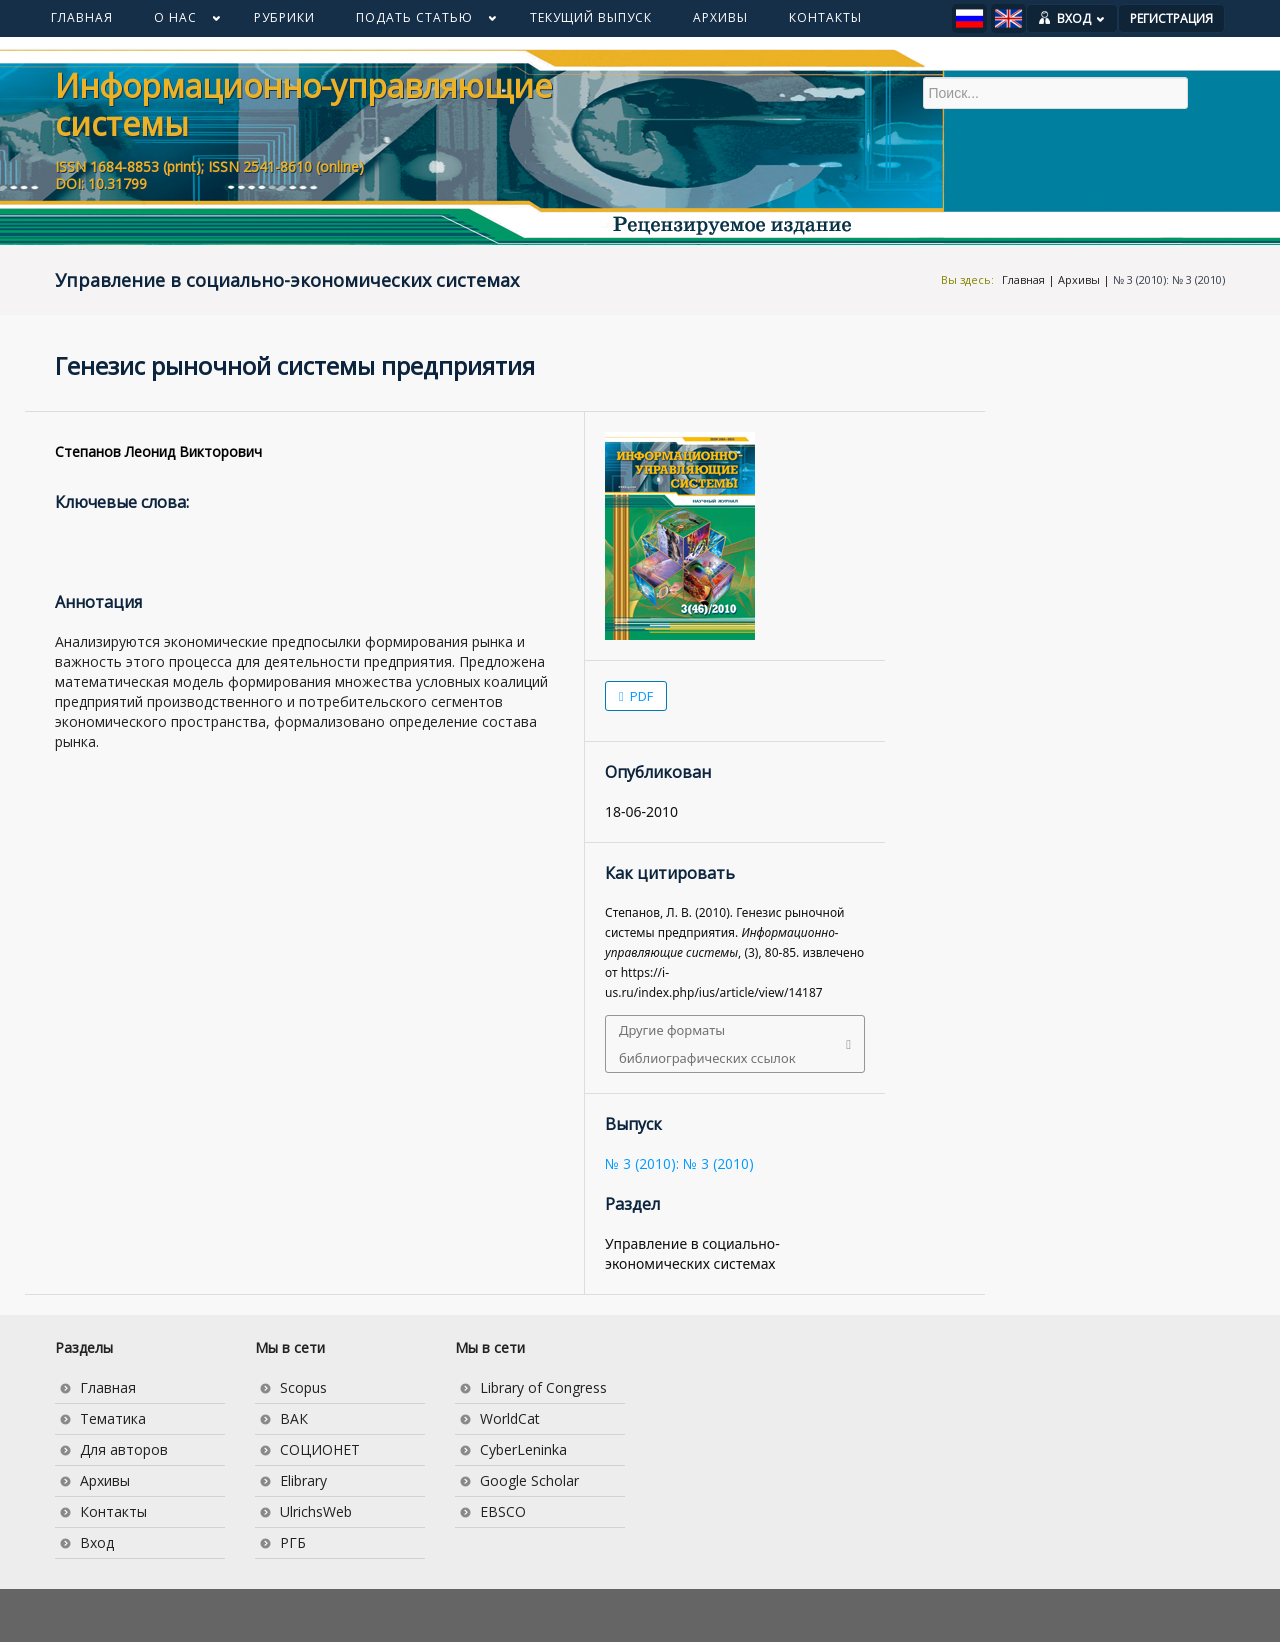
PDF (640, 696)
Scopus (303, 1387)
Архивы (1079, 279)
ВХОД (1081, 18)
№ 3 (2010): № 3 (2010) (1169, 279)
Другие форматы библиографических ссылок (707, 1044)
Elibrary (303, 1480)
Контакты (113, 1511)
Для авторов (124, 1449)
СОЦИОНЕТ (320, 1449)
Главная (1023, 279)
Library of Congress (543, 1387)
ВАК (294, 1418)
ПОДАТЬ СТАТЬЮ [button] (416, 22)
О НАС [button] (177, 22)
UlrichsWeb (316, 1511)
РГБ (293, 1542)
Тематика (113, 1418)
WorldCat (510, 1418)
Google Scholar (529, 1480)
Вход (97, 1542)
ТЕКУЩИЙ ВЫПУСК (591, 17)
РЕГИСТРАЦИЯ (1171, 18)
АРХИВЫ (720, 17)
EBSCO (503, 1511)
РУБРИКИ (284, 17)
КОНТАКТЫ (825, 17)
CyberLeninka (523, 1449)
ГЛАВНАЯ (82, 17)
